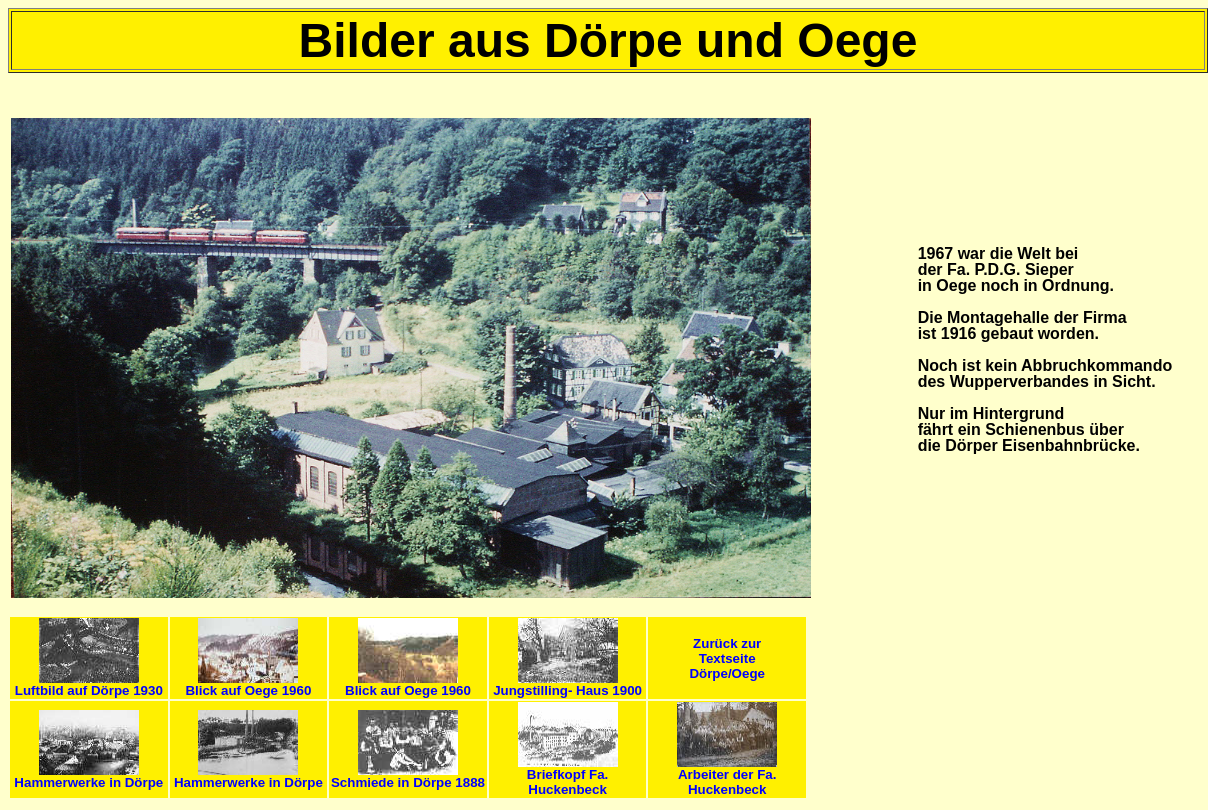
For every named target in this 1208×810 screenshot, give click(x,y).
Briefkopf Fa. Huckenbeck (568, 776)
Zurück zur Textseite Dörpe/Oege (727, 658)
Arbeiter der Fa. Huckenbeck (727, 776)
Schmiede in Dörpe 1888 (408, 776)
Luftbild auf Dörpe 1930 (89, 684)
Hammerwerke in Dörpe (88, 776)
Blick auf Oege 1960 (248, 684)
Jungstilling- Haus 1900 (567, 684)
